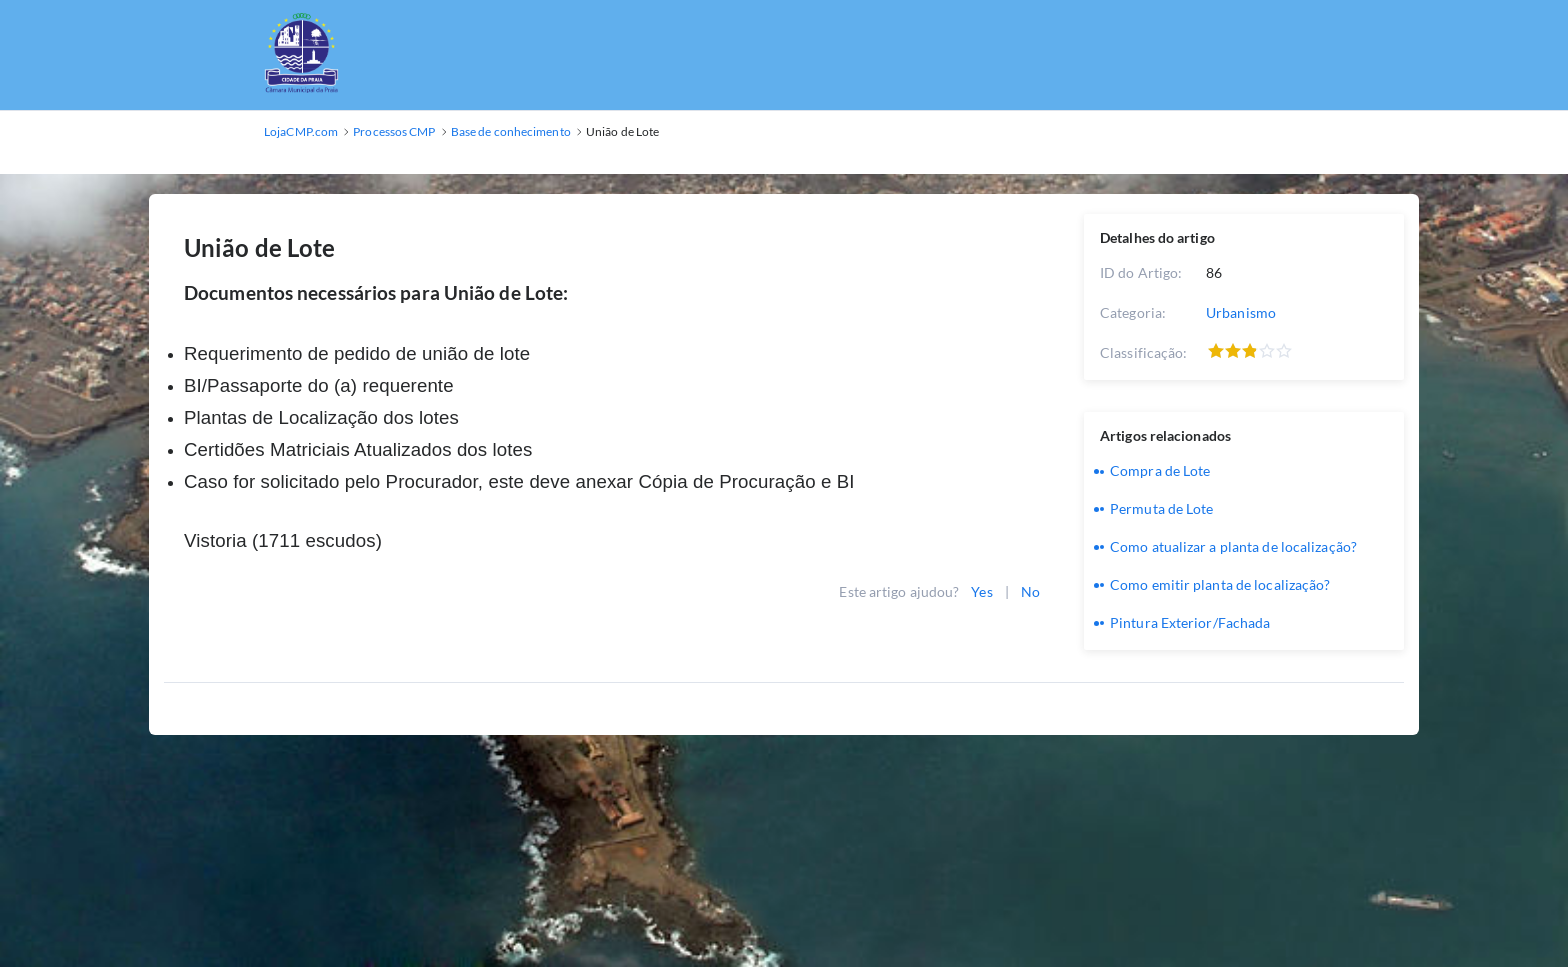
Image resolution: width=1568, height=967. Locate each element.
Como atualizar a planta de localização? (1233, 546)
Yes (981, 591)
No (1030, 591)
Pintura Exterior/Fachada (1190, 622)
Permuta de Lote (1162, 508)
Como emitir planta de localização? (1220, 584)
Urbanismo (1241, 312)
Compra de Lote (1160, 470)
